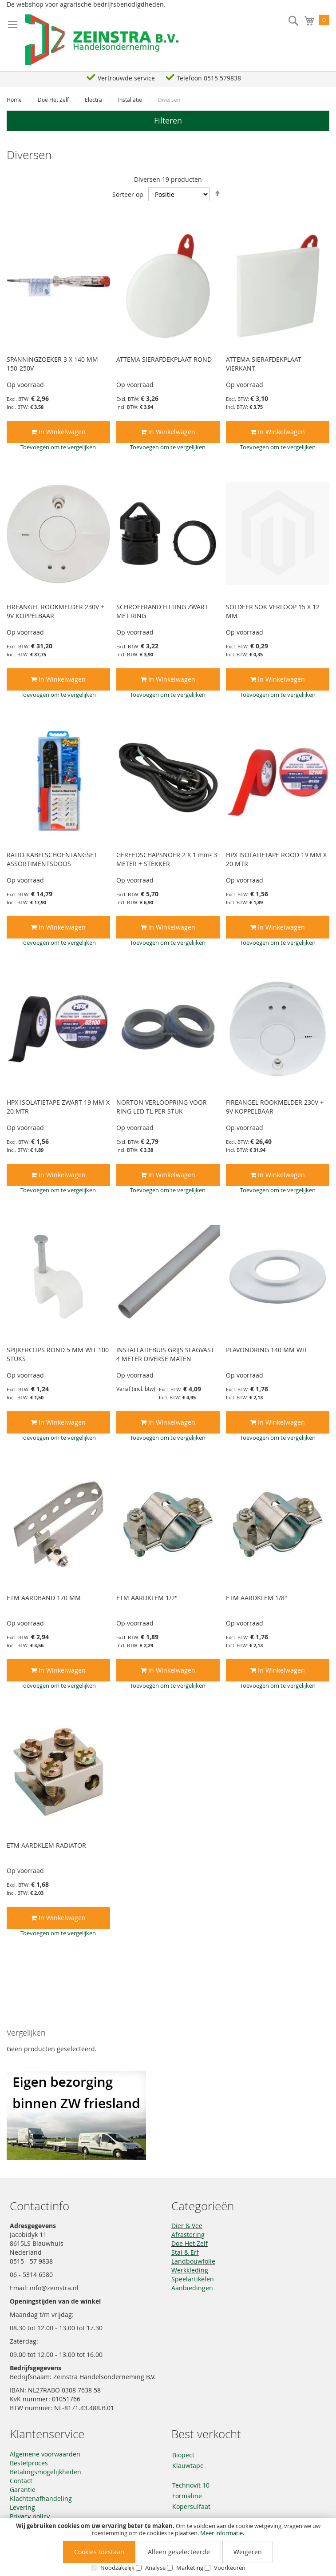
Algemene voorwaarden (45, 2454)
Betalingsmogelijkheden (45, 2472)
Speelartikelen (192, 2279)
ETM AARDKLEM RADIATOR (46, 1845)
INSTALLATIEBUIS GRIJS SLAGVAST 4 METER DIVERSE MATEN (165, 1354)
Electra (94, 99)
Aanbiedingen (192, 2288)
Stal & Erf (185, 2252)
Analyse (155, 2568)
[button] (58, 447)
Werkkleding (189, 2270)
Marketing (189, 2568)
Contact (21, 2480)
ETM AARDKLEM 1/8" (256, 1598)
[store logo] (102, 40)
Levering (22, 2507)
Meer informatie (221, 2533)
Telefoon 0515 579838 (209, 78)
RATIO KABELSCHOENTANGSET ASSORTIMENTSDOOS (52, 859)
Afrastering (188, 2234)
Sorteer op (127, 194)
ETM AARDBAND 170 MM (44, 1598)
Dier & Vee (186, 2225)
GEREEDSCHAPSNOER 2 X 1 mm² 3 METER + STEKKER (166, 859)
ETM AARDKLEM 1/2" (147, 1598)
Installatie (130, 99)
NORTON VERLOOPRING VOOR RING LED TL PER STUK (161, 1106)
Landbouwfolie (193, 2261)
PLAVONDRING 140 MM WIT (267, 1350)
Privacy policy (30, 2516)
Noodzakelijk (117, 2568)
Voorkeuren (229, 2568)
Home (15, 99)
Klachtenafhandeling (41, 2498)
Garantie (23, 2489)
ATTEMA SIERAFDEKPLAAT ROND (164, 359)
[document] (168, 2547)
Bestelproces (29, 2463)
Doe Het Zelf (54, 99)
